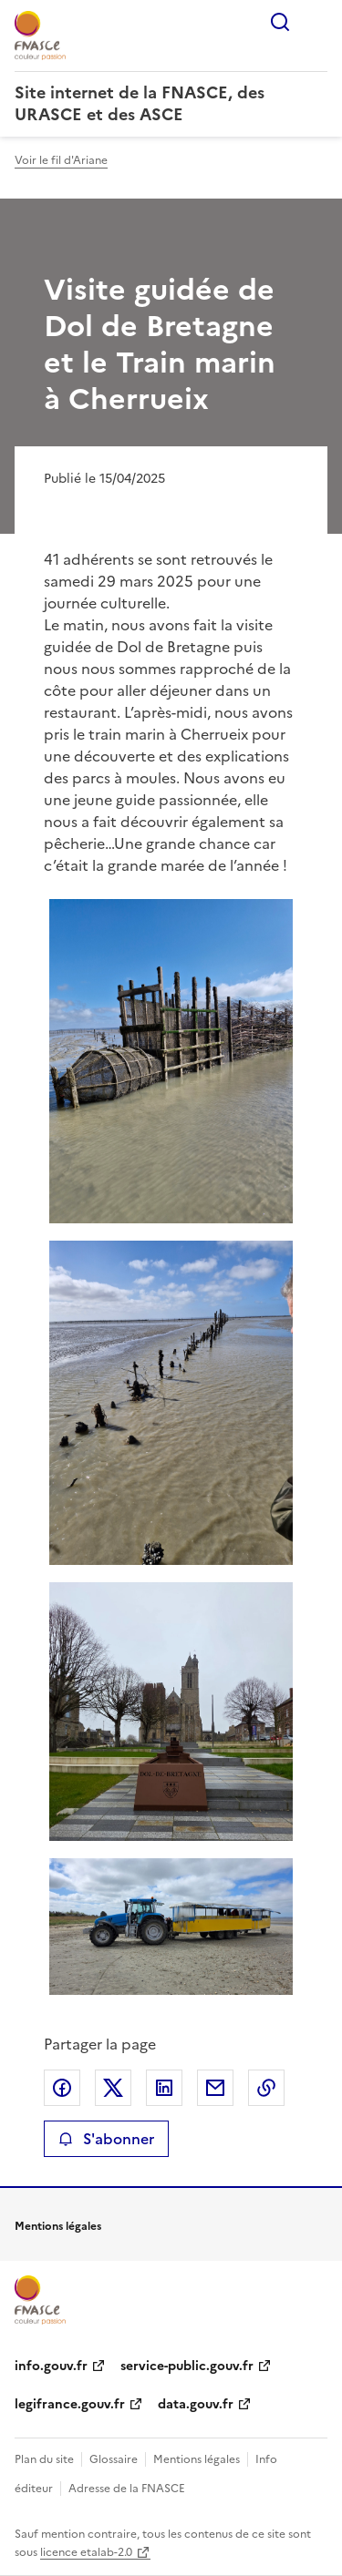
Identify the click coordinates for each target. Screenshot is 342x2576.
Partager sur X (113, 2088)
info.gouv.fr (51, 2366)
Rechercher (280, 22)
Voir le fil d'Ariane (61, 160)
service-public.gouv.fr (187, 2366)
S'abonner (106, 2139)
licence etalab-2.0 (86, 2552)
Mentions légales (196, 2459)
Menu (316, 22)
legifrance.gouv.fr (70, 2404)
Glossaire (113, 2459)
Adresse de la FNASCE (126, 2488)
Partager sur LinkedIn (164, 2088)
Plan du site (44, 2459)
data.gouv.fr (195, 2404)
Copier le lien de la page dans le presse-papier (266, 2088)
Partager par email (215, 2088)
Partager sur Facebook (62, 2088)
